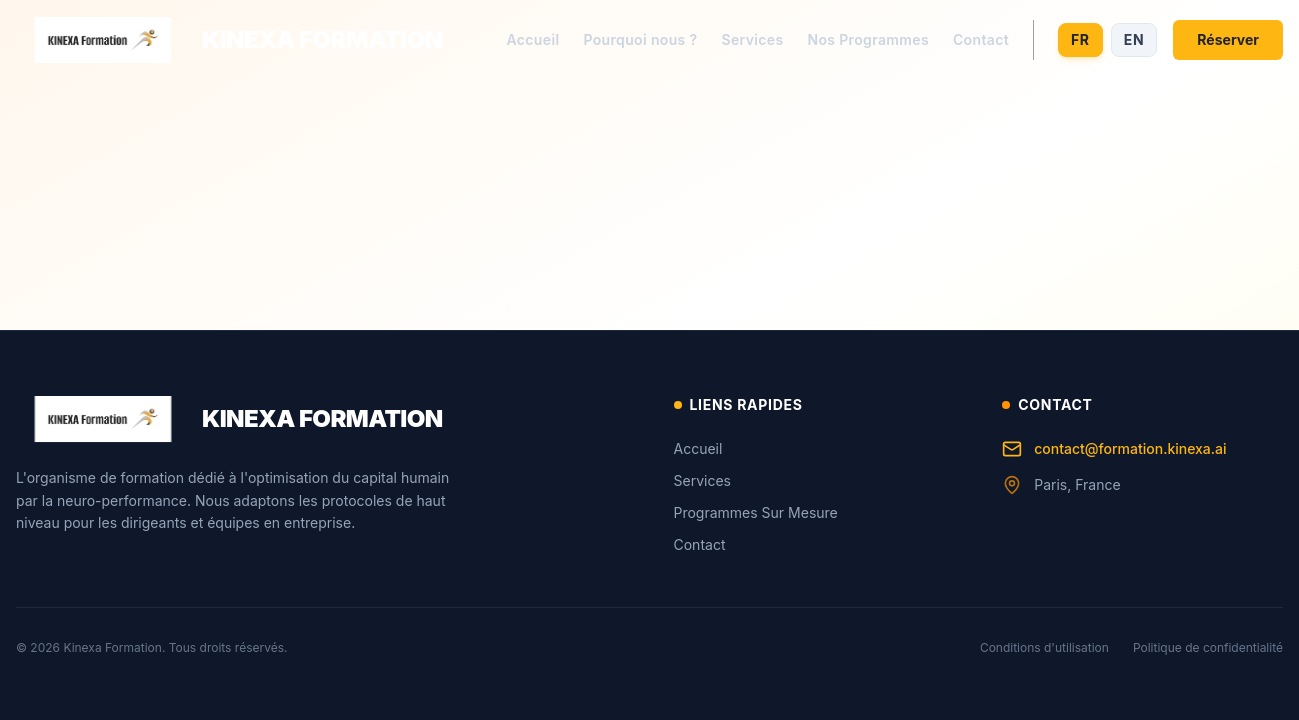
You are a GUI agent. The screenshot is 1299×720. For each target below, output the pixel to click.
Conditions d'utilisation (1044, 647)
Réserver (1228, 39)
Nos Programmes (867, 39)
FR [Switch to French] (1080, 39)
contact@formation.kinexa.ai (1114, 449)
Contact (981, 39)
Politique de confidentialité (1208, 647)
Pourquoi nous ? (640, 39)
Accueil (533, 39)
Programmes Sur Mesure (756, 512)
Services (752, 39)
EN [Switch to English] (1134, 39)
